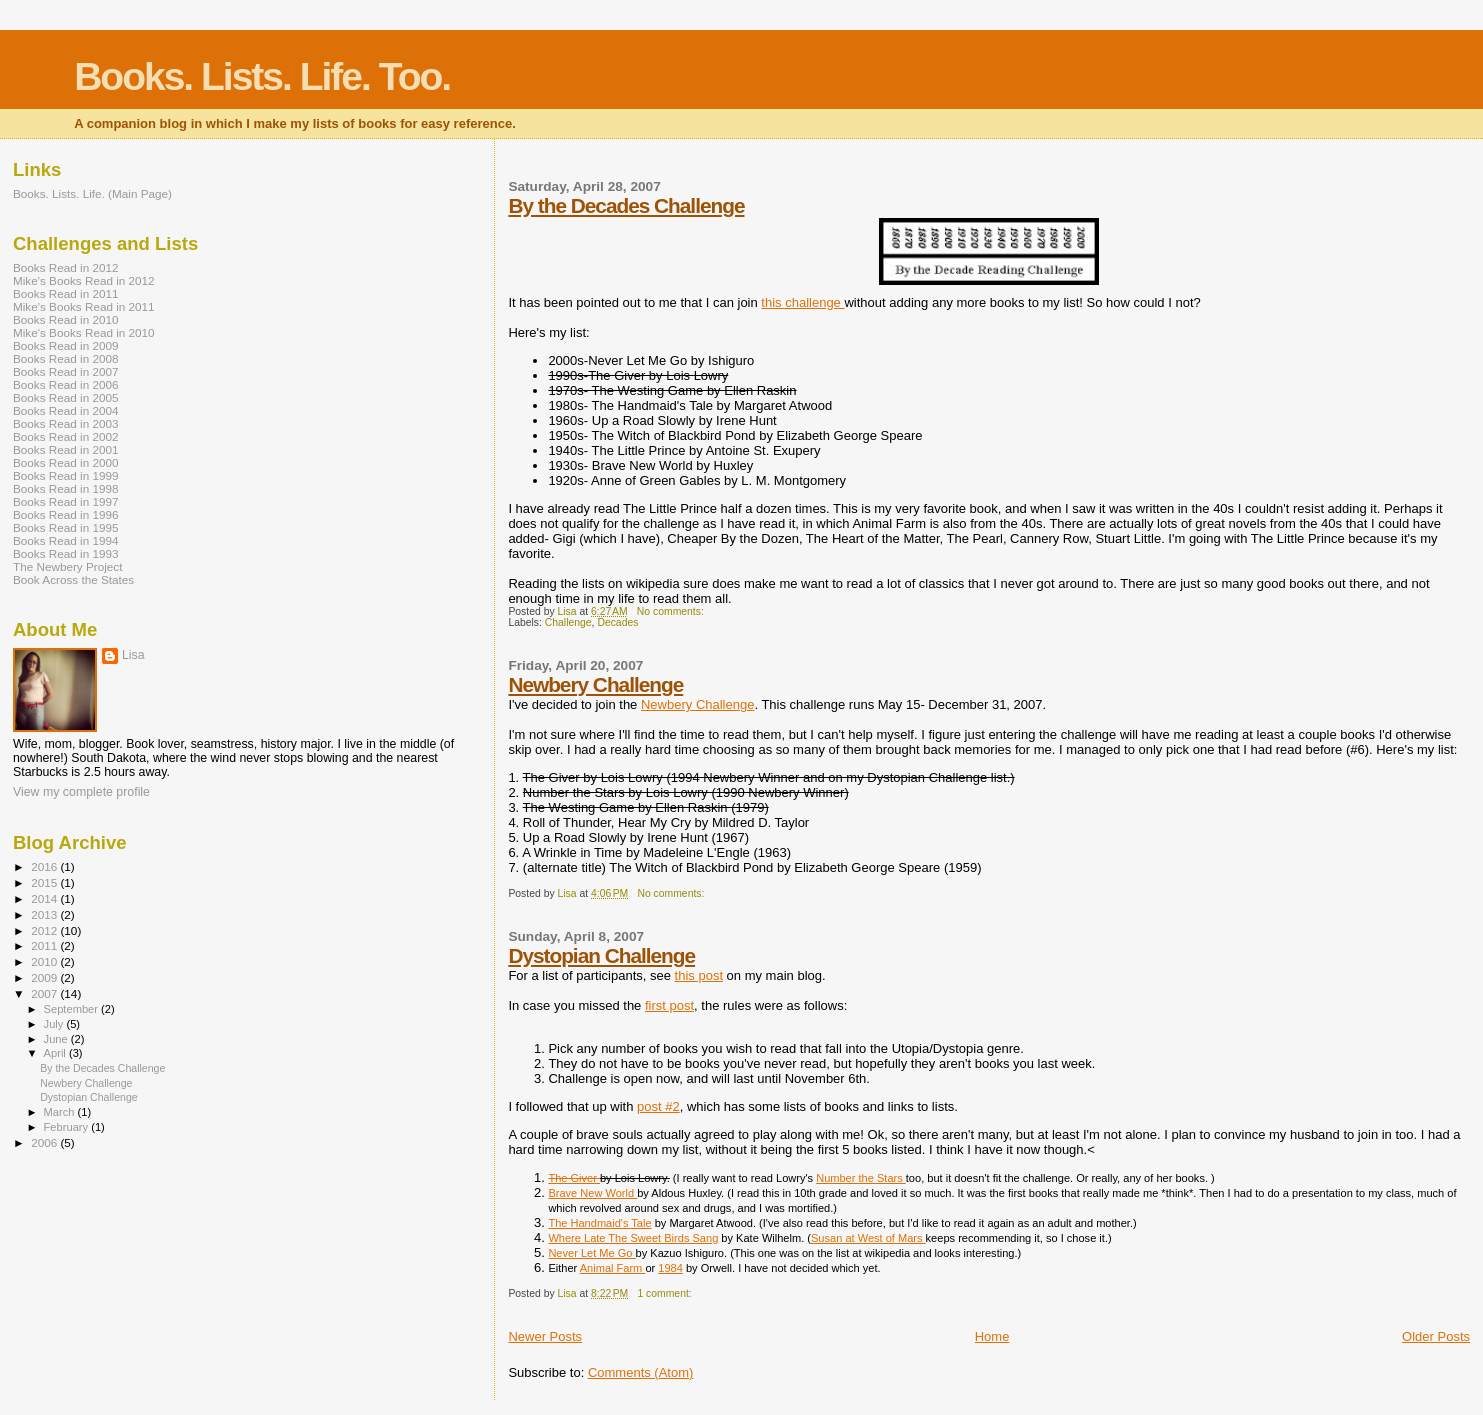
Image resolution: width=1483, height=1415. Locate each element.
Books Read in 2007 (66, 371)
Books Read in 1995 (66, 527)
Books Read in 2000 (66, 462)
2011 (45, 945)
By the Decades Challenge (626, 205)
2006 (45, 1142)
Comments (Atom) (640, 1372)
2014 (45, 898)
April (56, 1053)
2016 (45, 866)
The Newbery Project (67, 566)
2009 (45, 977)
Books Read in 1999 (66, 475)
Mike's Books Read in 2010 (84, 332)
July (55, 1024)
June (57, 1039)
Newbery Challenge (595, 684)
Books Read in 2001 (66, 449)
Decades (617, 622)
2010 (45, 961)
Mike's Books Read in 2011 (84, 306)
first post (669, 1005)
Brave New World (592, 1193)
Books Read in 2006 (66, 384)
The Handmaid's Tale (599, 1223)
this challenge (802, 302)
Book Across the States (73, 579)
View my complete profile (81, 792)
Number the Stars (861, 1178)
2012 (45, 930)
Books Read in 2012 (66, 267)
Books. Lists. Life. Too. (262, 76)
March (61, 1112)
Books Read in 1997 (66, 501)
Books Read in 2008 (66, 358)
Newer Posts (545, 1336)
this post (699, 975)
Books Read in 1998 (66, 488)
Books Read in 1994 (66, 540)
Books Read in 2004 (66, 410)
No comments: (672, 611)
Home (992, 1336)
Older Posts (1436, 1336)
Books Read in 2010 (66, 319)
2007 (45, 993)
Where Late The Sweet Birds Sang (633, 1238)
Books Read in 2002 (66, 436)
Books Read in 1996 (66, 514)
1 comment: (665, 1293)
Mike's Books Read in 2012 (84, 280)
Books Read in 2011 (66, 293)
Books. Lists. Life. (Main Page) (92, 193)
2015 (45, 882)
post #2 (658, 1106)
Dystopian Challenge (601, 955)
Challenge (568, 622)
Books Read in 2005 (66, 397)
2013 (45, 914)
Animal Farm (613, 1268)
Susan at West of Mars (868, 1238)
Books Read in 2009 (66, 345)
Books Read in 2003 (66, 423)
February (68, 1127)
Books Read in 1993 (66, 553)
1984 (670, 1268)
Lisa (133, 655)
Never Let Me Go (591, 1253)
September (73, 1009)
